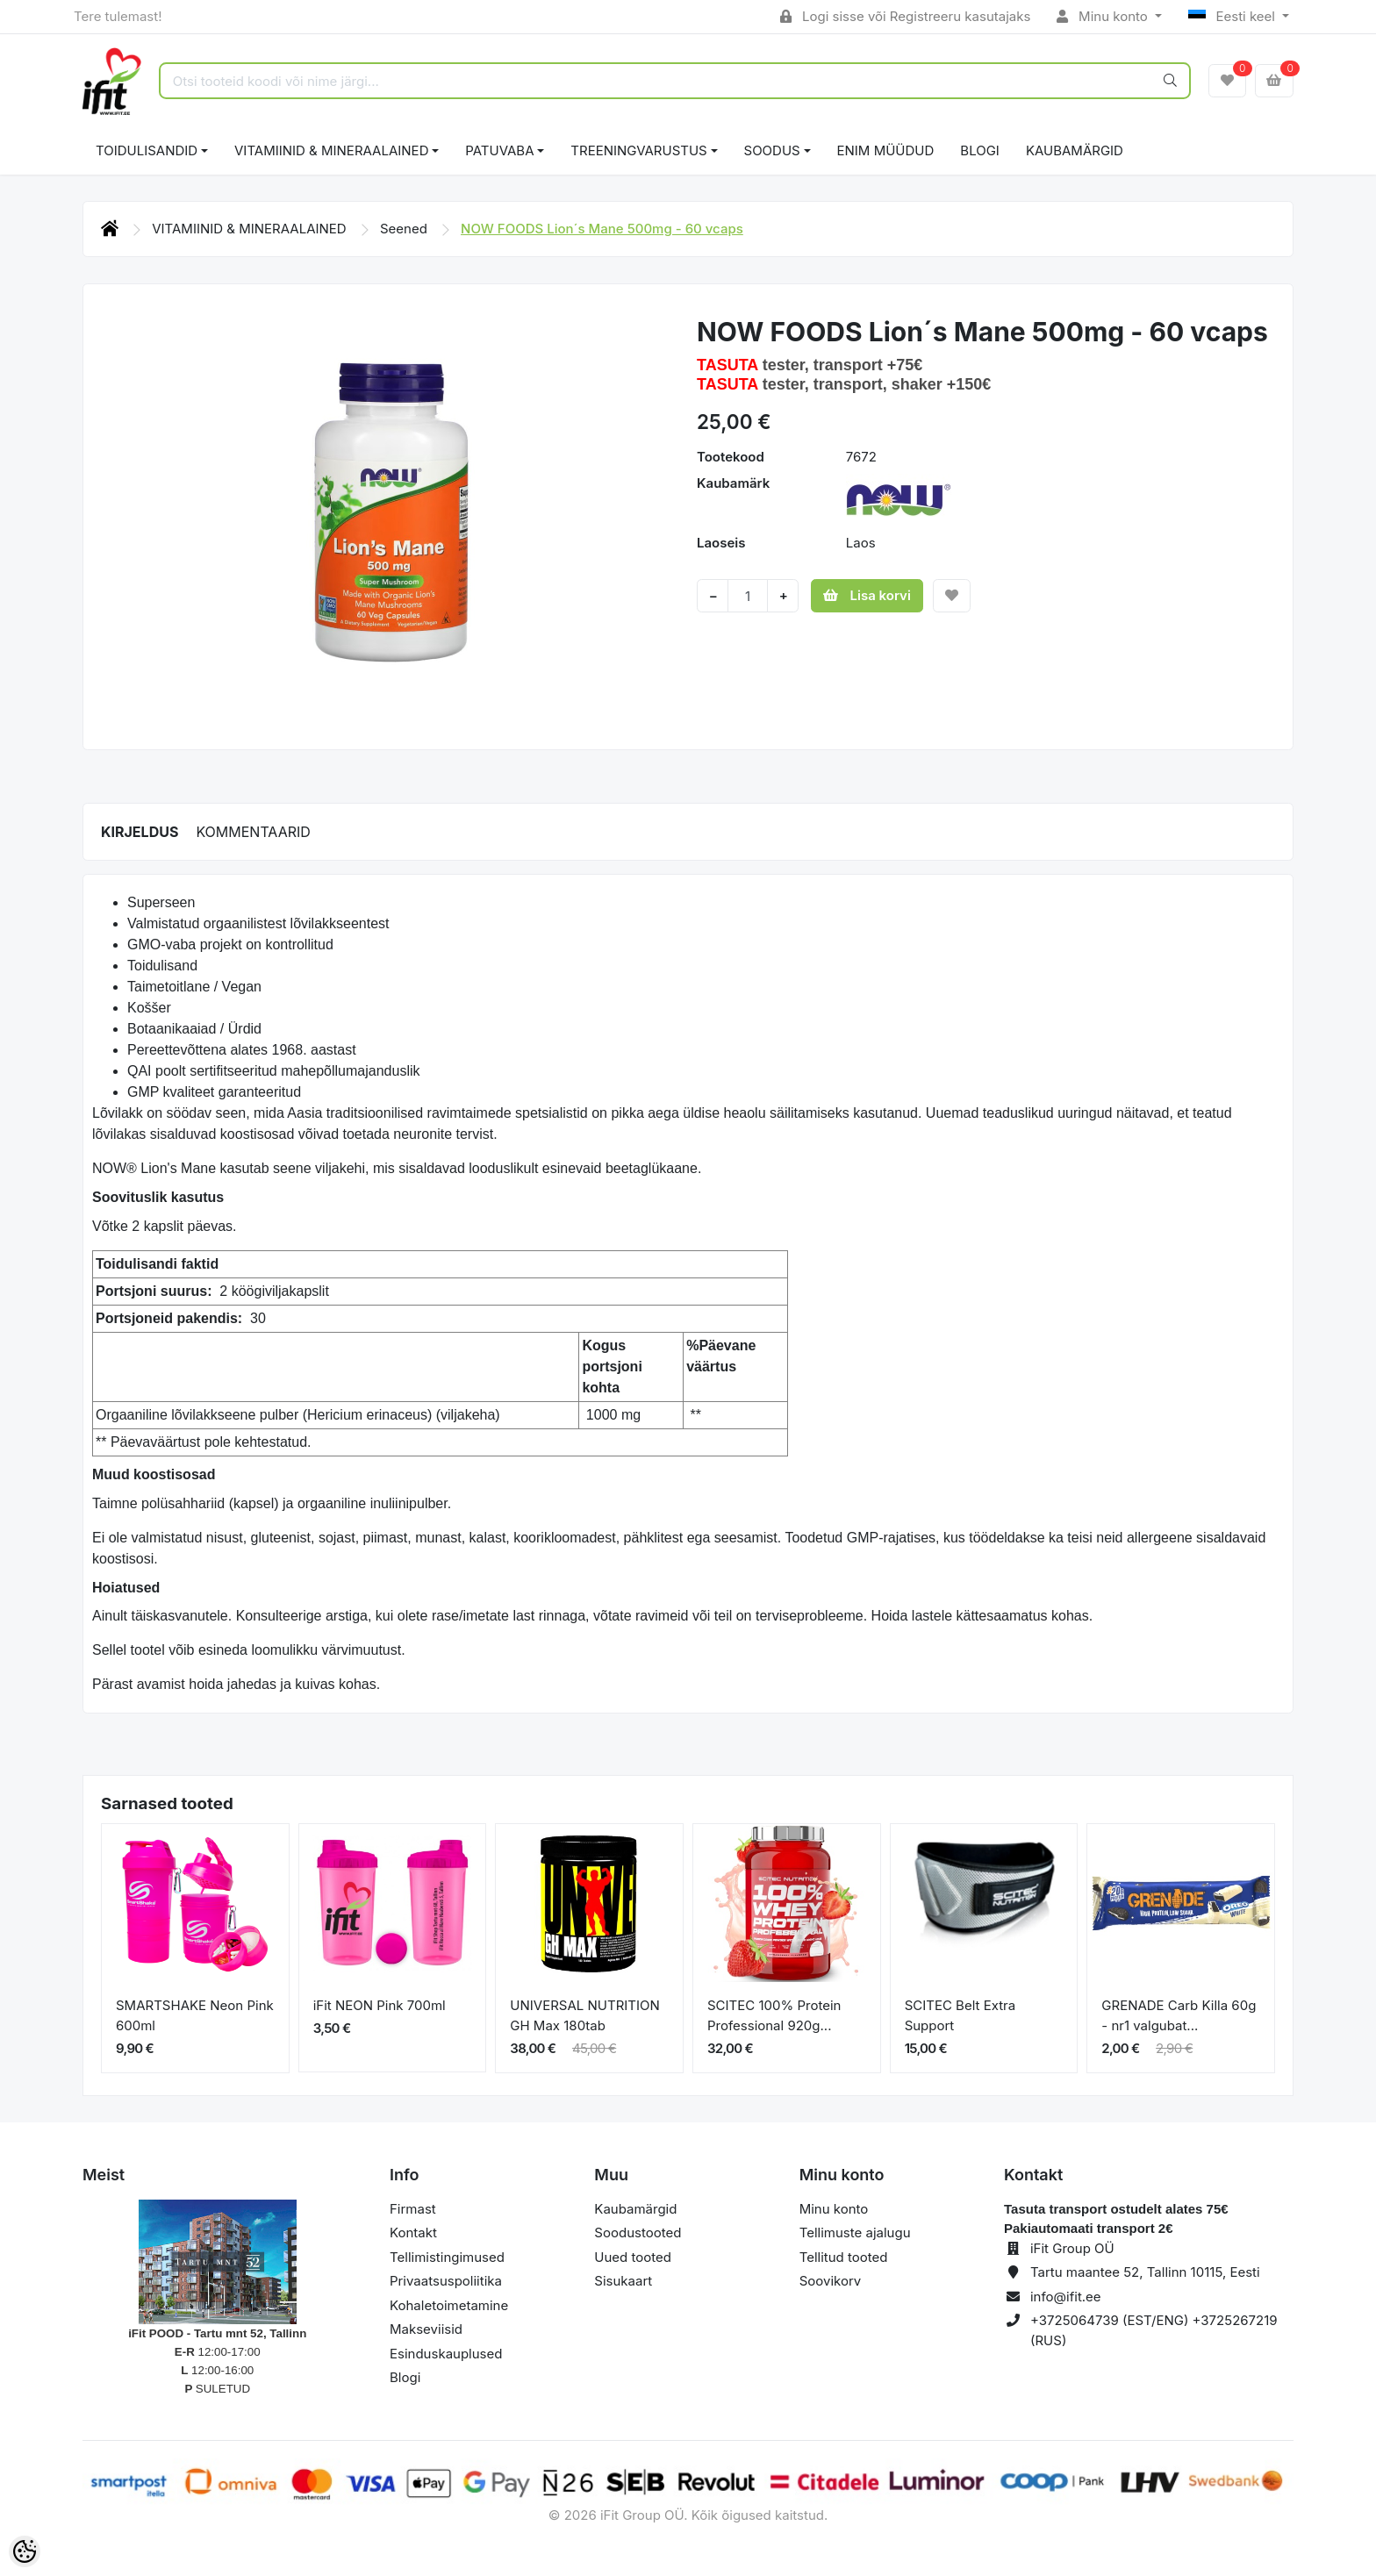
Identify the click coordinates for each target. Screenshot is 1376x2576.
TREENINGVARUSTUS (638, 150)
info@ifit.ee (1065, 2296)
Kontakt (413, 2232)
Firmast (413, 2208)
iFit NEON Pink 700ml (379, 2005)
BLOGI (980, 150)
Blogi (405, 2377)
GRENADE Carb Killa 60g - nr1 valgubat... (1178, 2015)
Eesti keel (1233, 16)
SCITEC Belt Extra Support (960, 2015)
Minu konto (1104, 16)
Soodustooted (637, 2232)
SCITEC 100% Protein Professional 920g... (774, 2015)
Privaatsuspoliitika (446, 2280)
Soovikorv (830, 2280)
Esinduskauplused (446, 2353)
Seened (405, 228)
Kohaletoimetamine (449, 2305)
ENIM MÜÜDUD (886, 150)
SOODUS (772, 150)
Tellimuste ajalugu (855, 2232)
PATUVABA (499, 150)
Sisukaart (623, 2280)
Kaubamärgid (1074, 150)
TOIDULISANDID (146, 150)
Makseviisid (426, 2329)
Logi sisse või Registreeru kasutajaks (905, 16)
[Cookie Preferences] (24, 2551)
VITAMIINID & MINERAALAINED (331, 150)
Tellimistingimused (447, 2257)
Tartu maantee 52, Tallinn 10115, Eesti (1145, 2272)
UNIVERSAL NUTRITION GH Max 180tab (585, 2015)
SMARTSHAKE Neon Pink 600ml (195, 2015)
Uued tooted (632, 2257)
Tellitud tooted (843, 2257)
